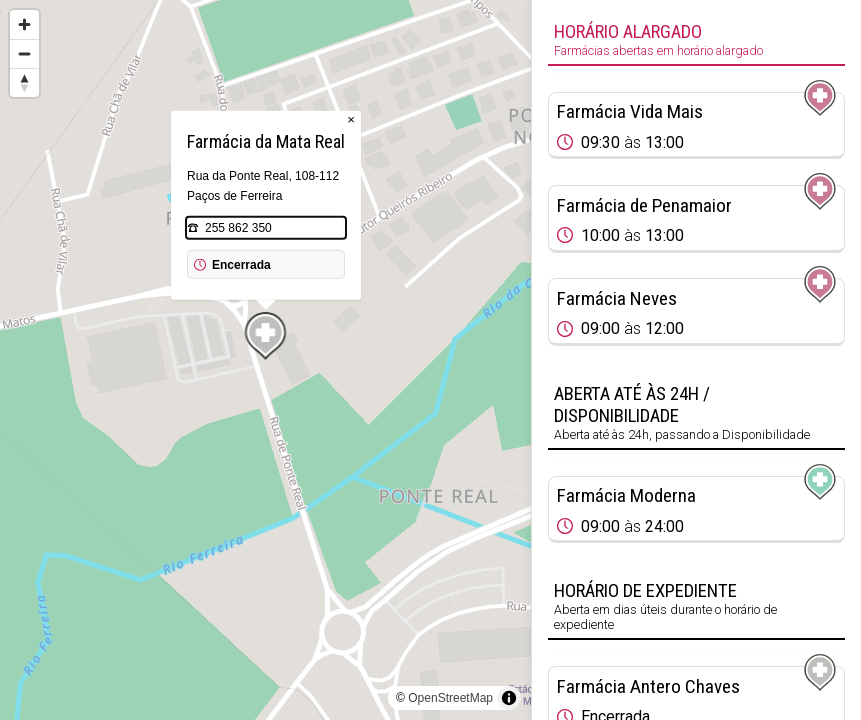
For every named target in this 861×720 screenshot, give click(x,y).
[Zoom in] (24, 24)
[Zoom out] (24, 53)
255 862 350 (238, 228)
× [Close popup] (351, 119)
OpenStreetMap (450, 698)
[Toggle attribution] (509, 698)
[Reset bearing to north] (24, 82)
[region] (265, 360)
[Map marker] (266, 336)
